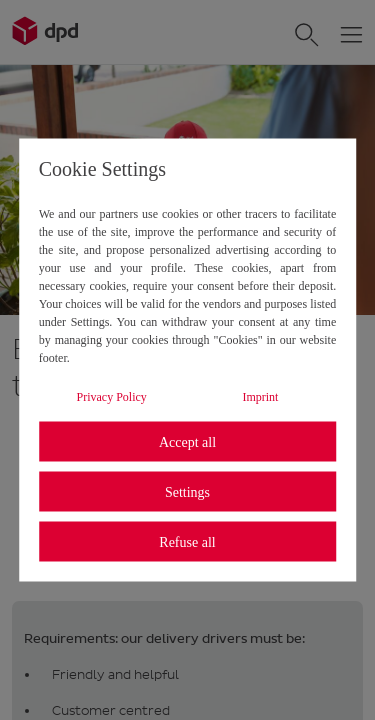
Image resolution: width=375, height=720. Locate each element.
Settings (187, 491)
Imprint (260, 397)
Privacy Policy (112, 397)
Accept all (187, 441)
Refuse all (187, 541)
